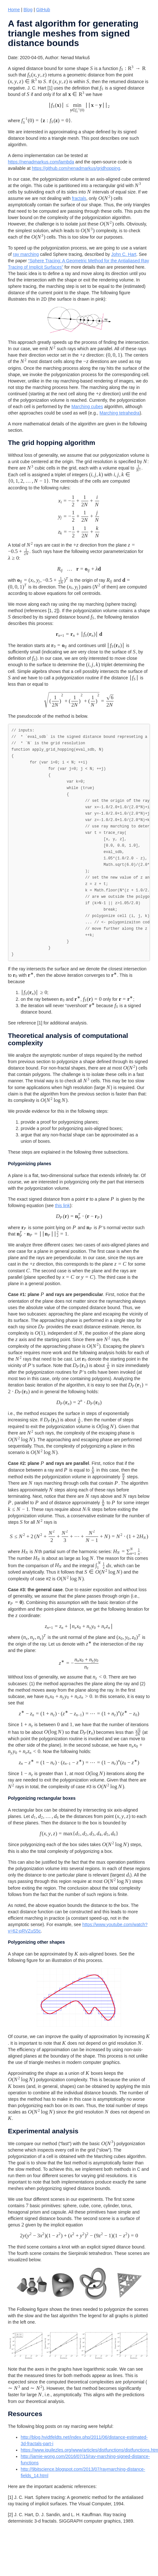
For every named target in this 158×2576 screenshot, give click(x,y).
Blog (27, 9)
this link (62, 1205)
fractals (79, 198)
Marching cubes (87, 406)
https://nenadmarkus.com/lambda (41, 161)
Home (14, 9)
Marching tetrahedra (119, 412)
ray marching (26, 254)
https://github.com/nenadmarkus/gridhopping (76, 168)
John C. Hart (124, 254)
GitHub (43, 9)
